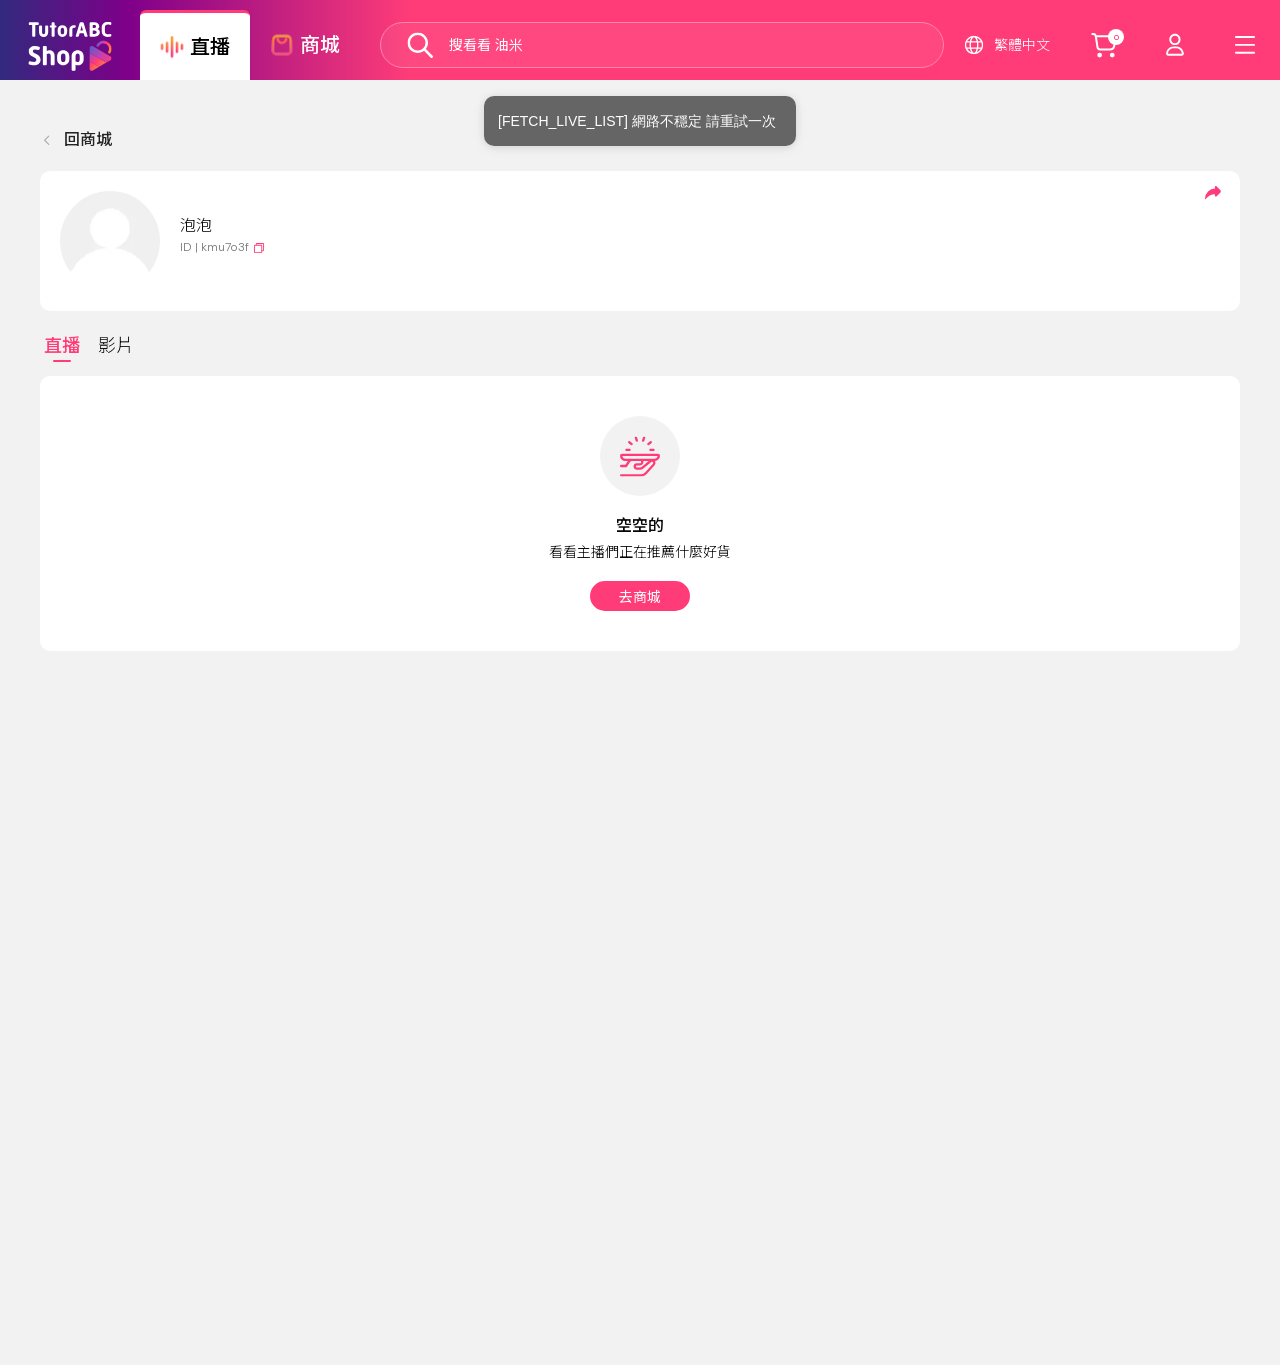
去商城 (640, 597)
